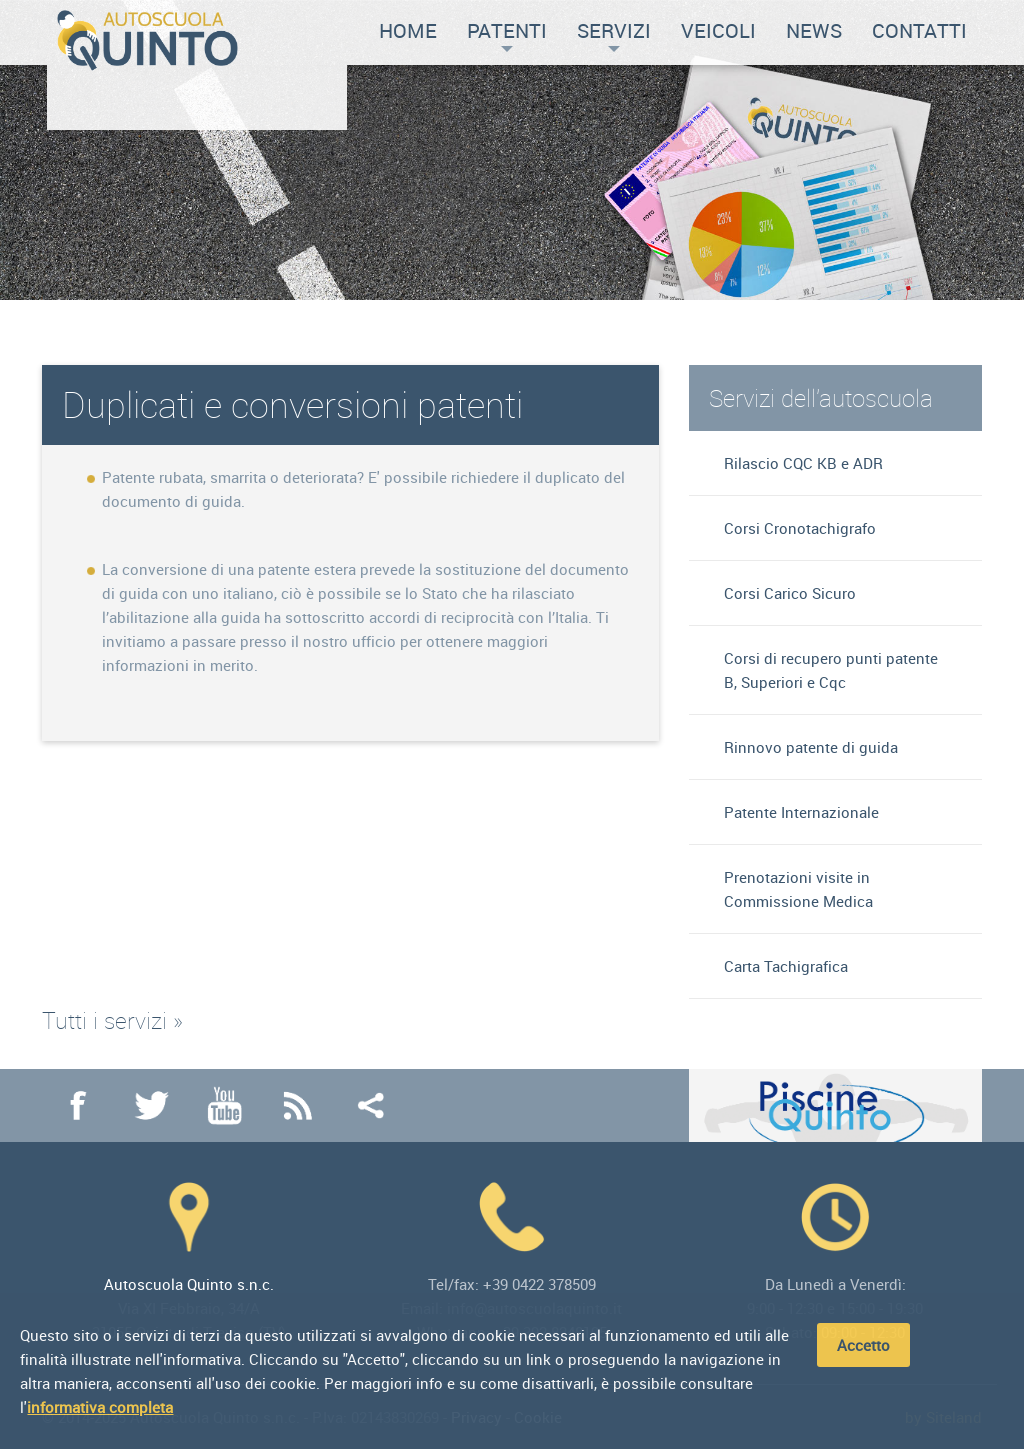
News (814, 30)
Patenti (507, 34)
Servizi (614, 34)
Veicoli (718, 30)
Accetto (863, 1345)
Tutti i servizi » (112, 1020)
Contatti (919, 30)
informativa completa (100, 1407)
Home (408, 30)
